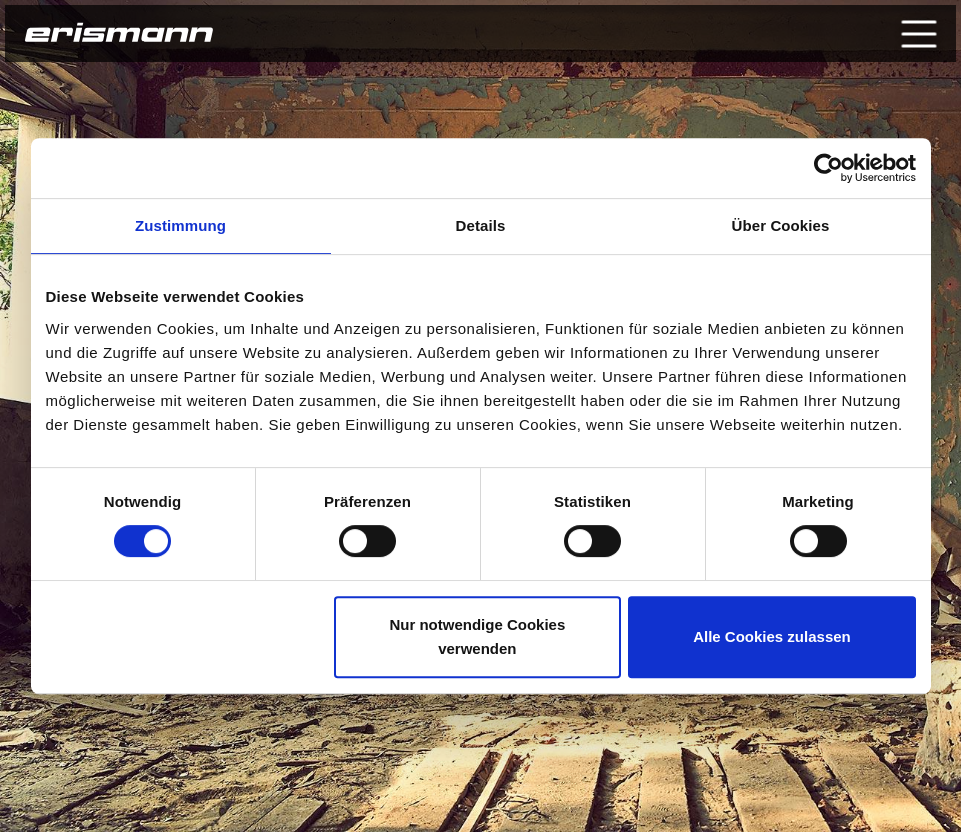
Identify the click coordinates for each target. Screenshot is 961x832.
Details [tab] (481, 225)
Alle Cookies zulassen (772, 636)
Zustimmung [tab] (180, 225)
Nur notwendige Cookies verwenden (477, 636)
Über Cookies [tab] (781, 225)
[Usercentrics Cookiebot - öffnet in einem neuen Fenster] (828, 168)
